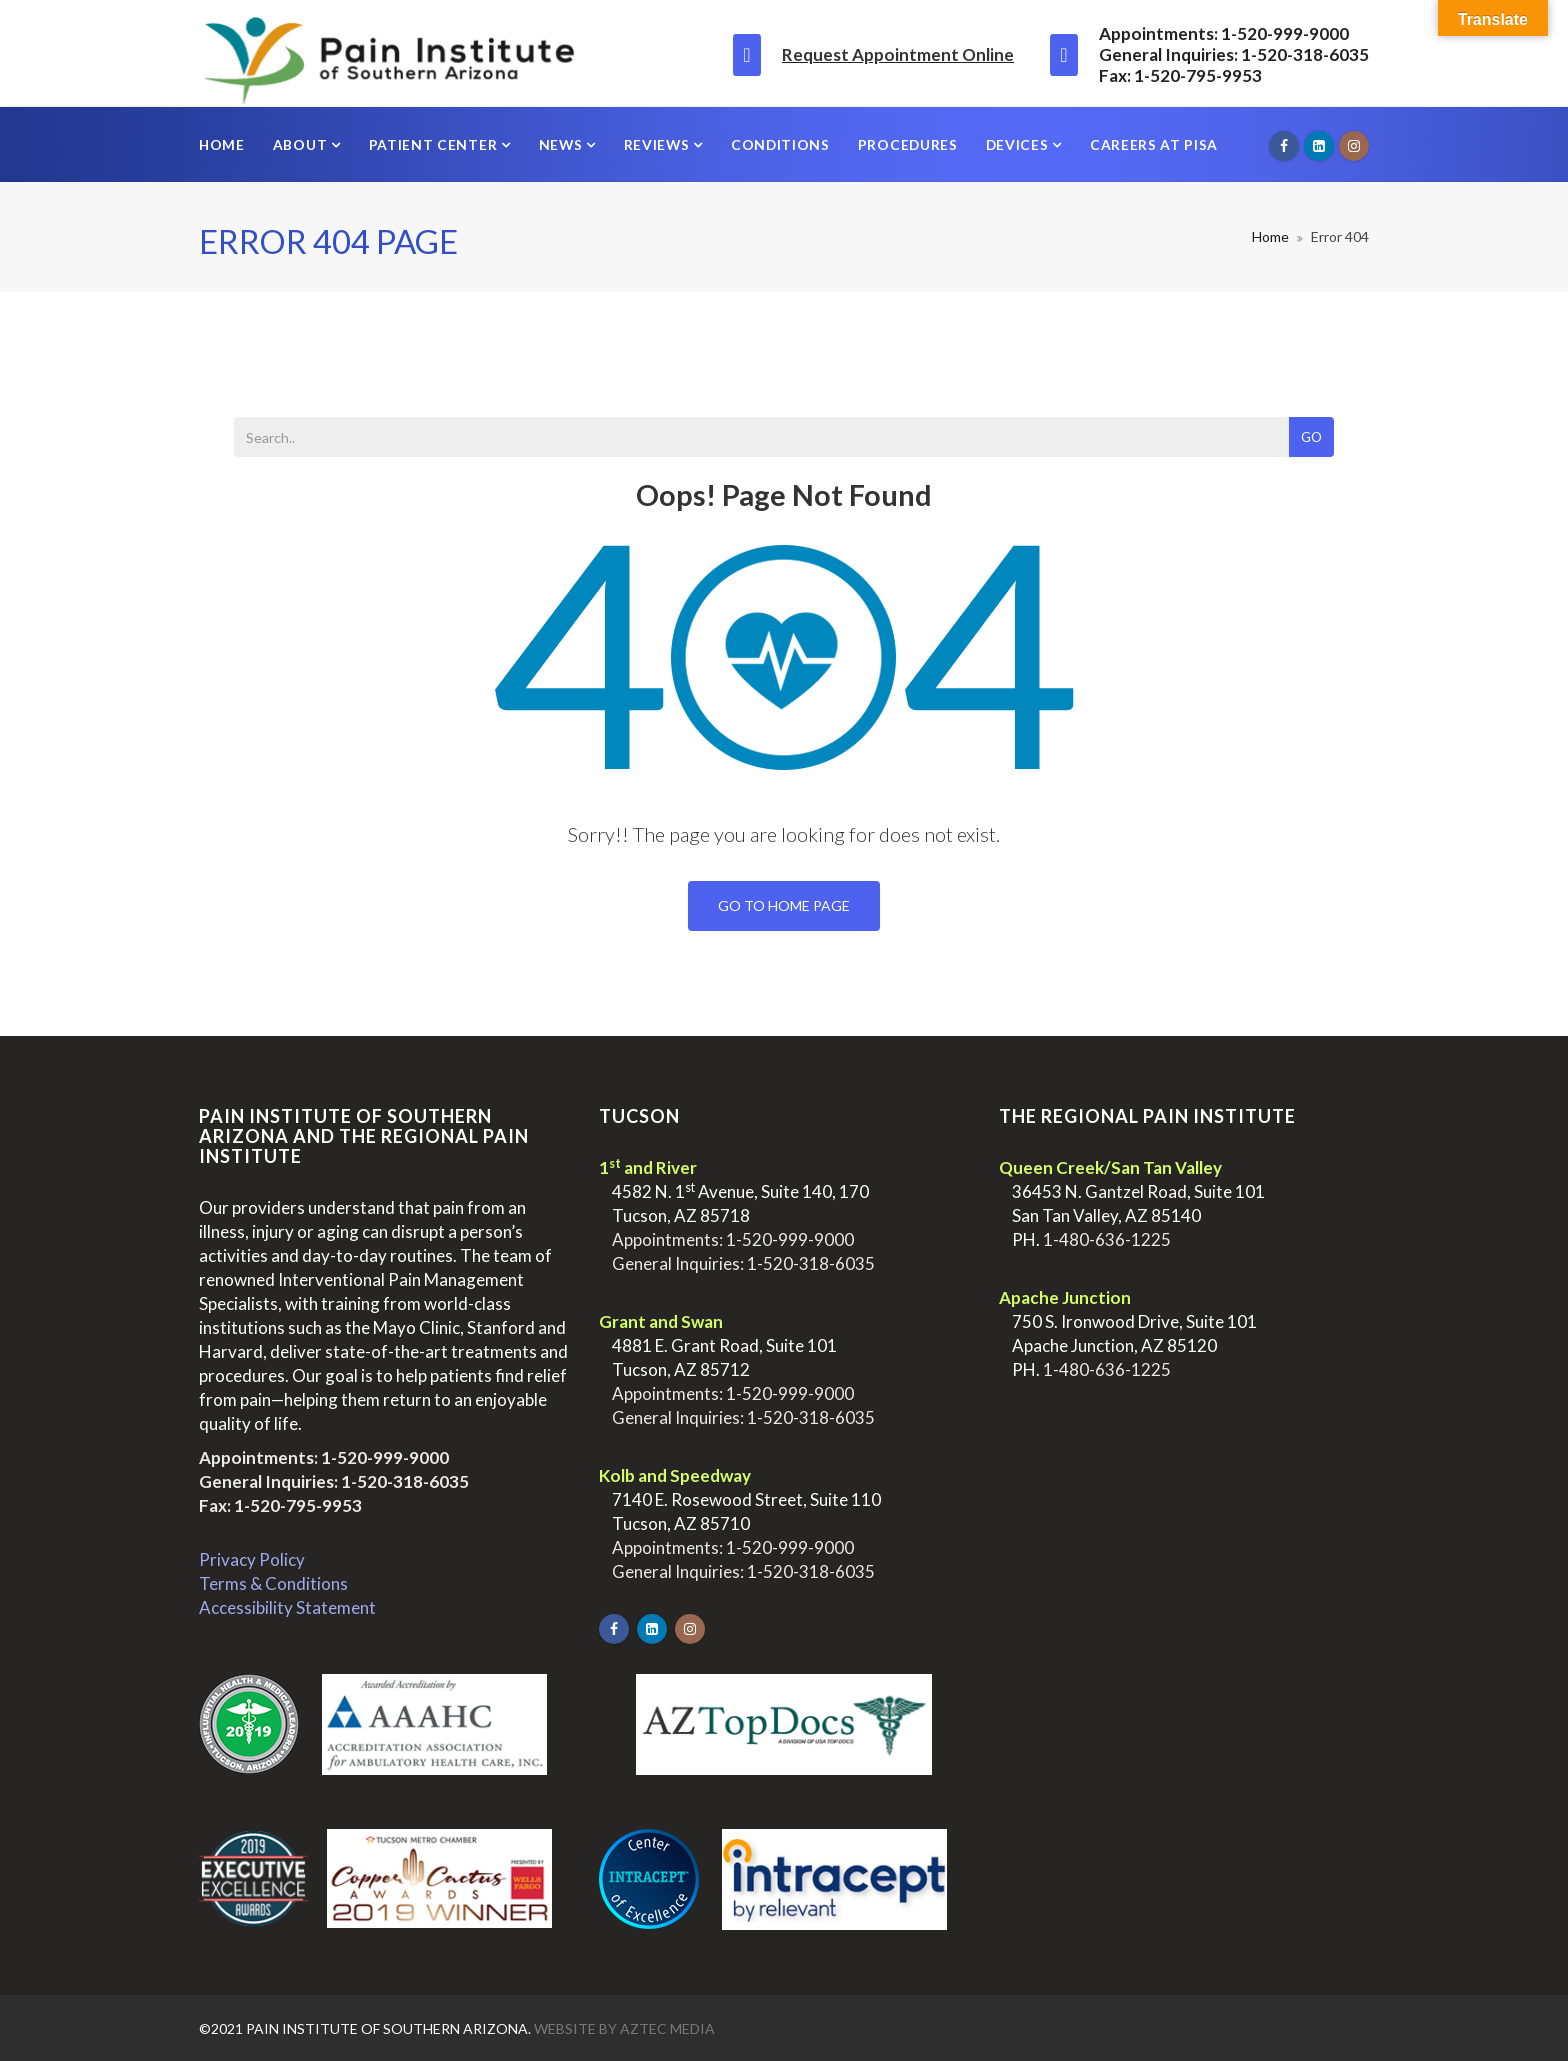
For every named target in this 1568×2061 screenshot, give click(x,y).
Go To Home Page (784, 905)
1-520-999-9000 (385, 1457)
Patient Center (435, 144)
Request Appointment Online (898, 54)
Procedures (908, 144)
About (302, 144)
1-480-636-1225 (1107, 1239)
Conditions (780, 144)
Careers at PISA (1154, 144)
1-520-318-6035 (405, 1481)
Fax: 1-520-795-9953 (280, 1505)
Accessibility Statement (287, 1607)
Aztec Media (667, 2028)
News (562, 144)
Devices (1019, 144)
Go (1311, 437)
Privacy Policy (252, 1559)
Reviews (659, 144)
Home (222, 144)
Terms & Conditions (273, 1583)
